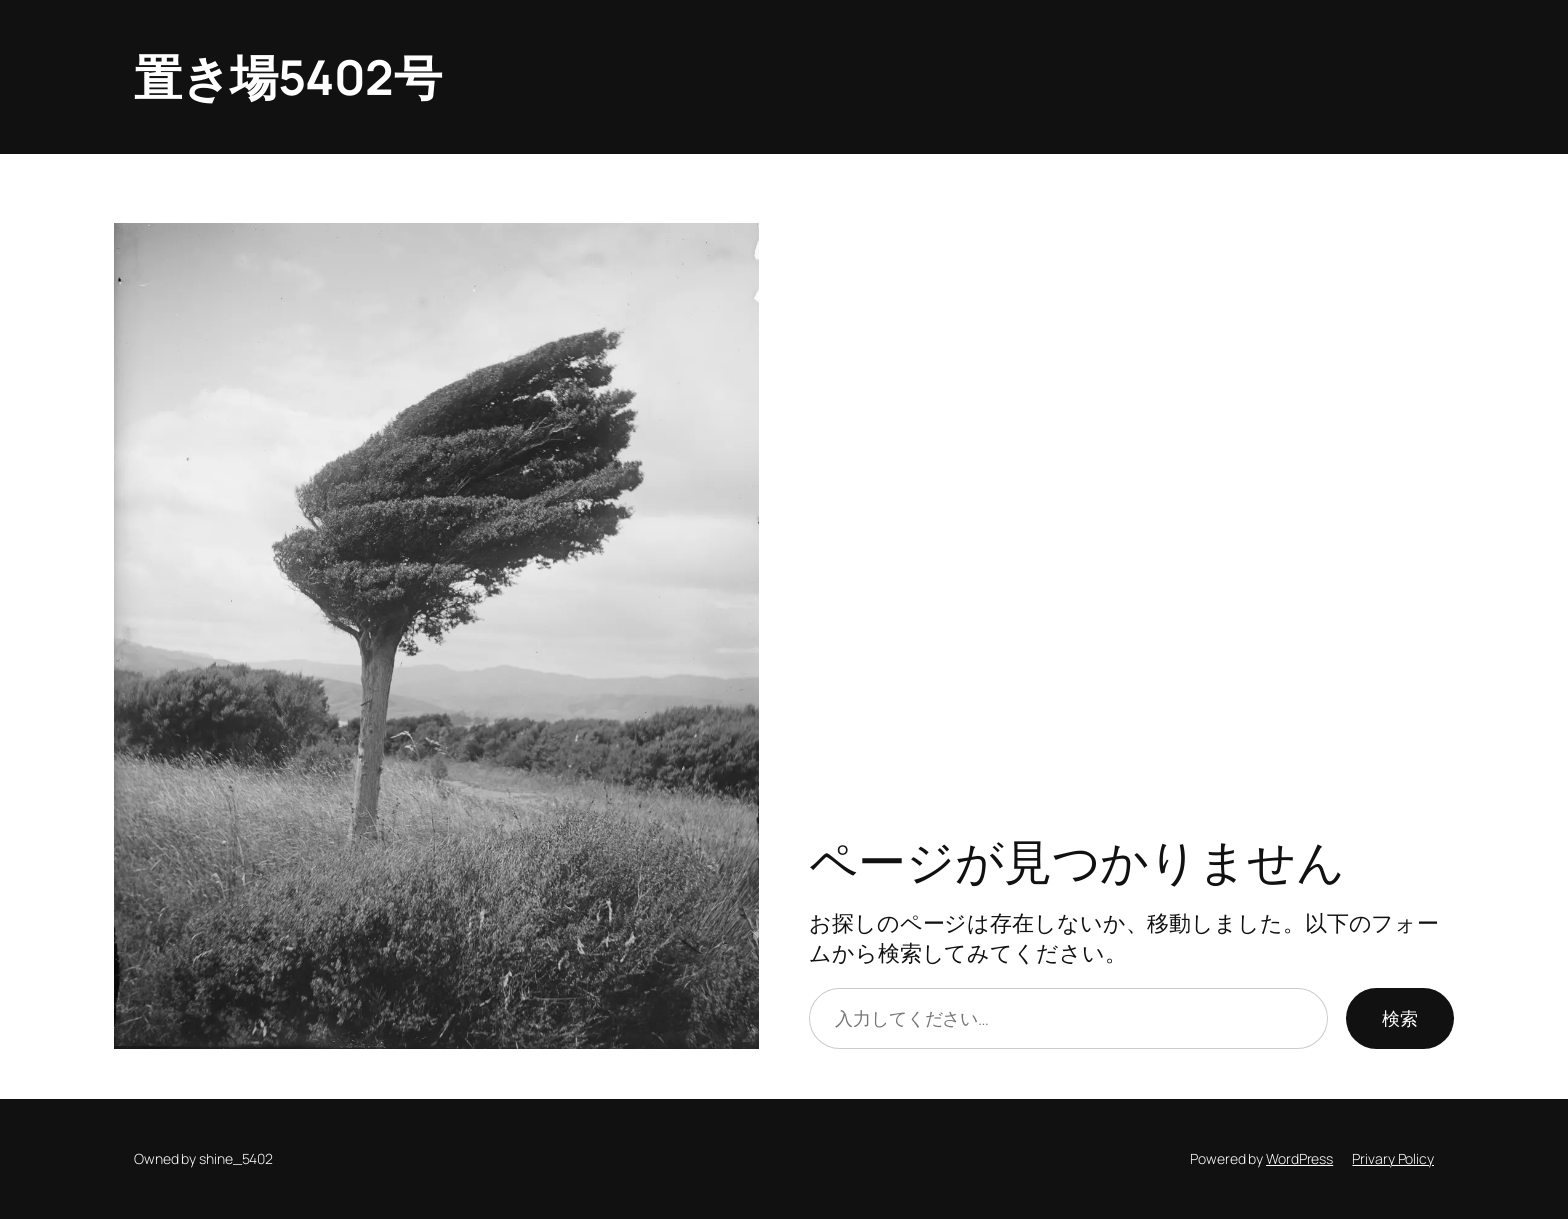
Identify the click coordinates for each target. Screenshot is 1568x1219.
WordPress (1299, 1158)
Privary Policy (1393, 1158)
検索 (1400, 1018)
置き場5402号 (287, 76)
